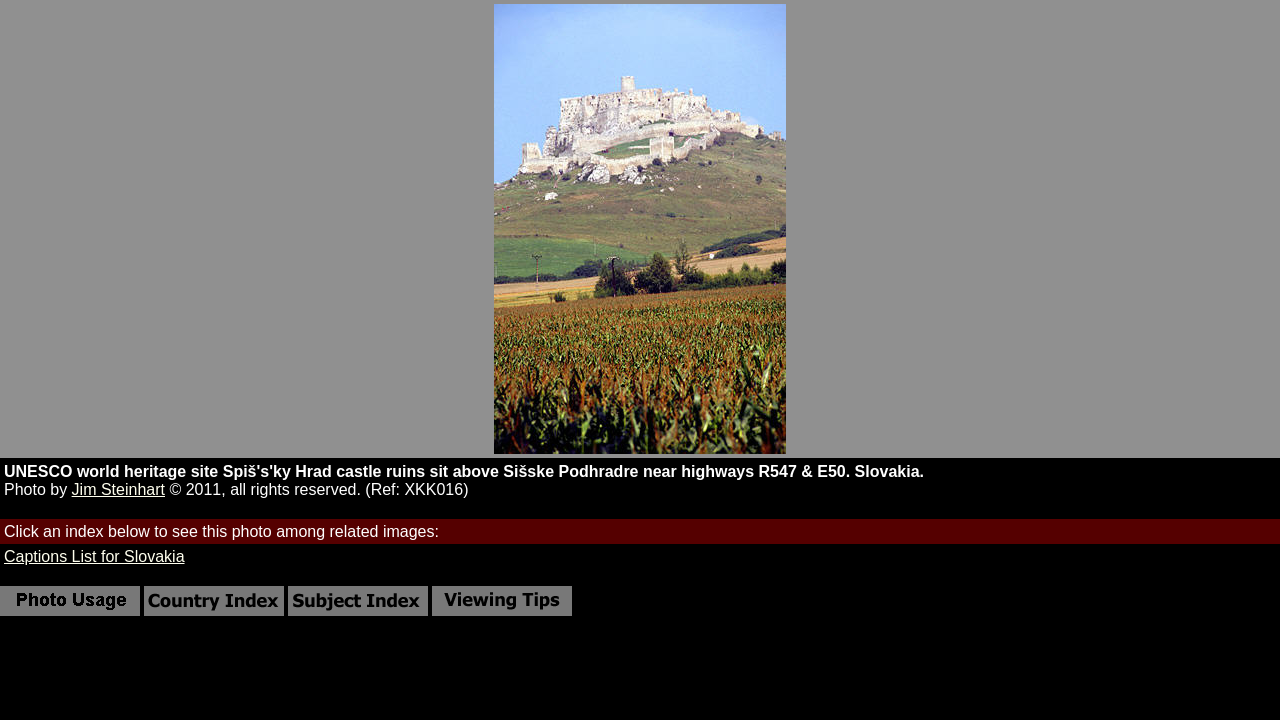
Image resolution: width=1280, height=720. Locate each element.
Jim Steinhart (118, 489)
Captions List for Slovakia (94, 556)
